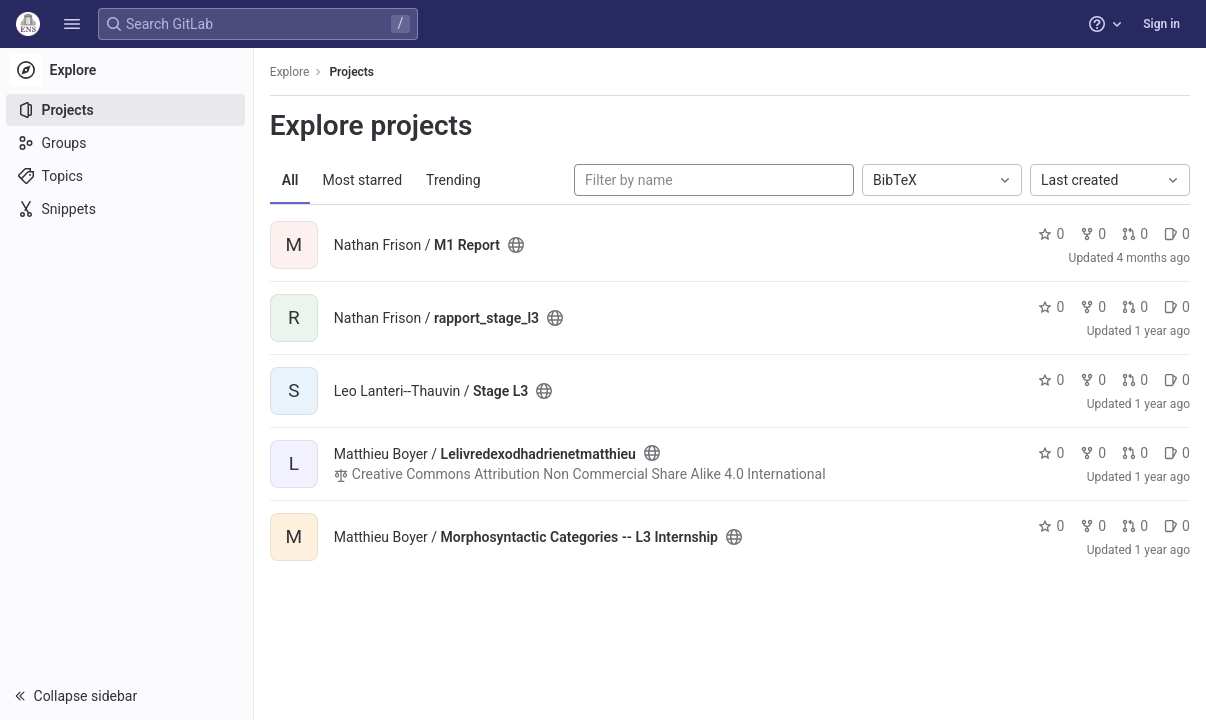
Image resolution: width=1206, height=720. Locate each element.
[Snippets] (127, 209)
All (292, 180)
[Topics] (127, 176)
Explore (292, 72)
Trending (455, 180)
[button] (72, 24)
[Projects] (127, 110)
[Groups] (127, 143)
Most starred (365, 180)
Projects (354, 72)
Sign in (1161, 24)
